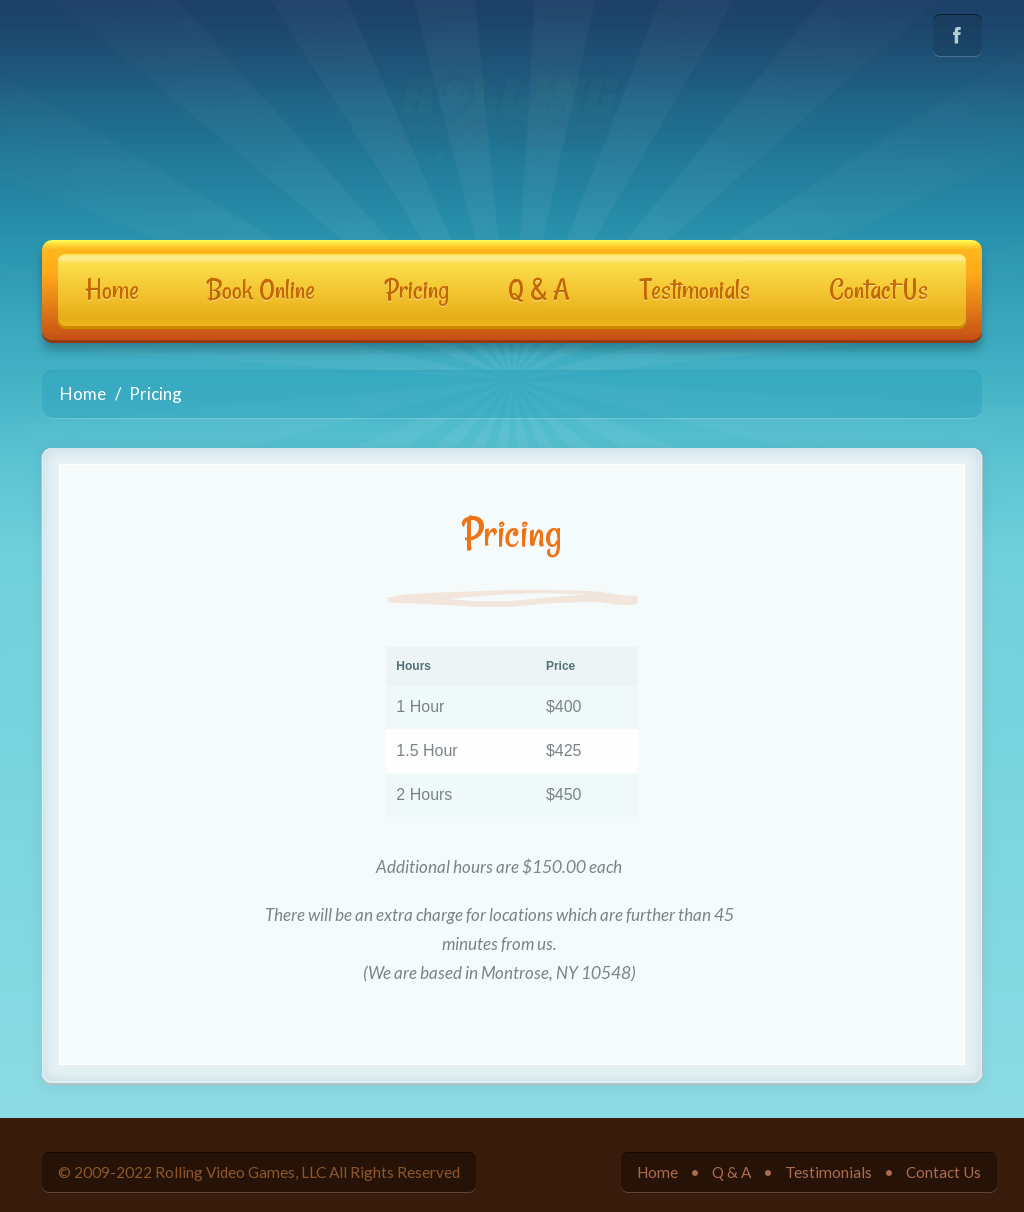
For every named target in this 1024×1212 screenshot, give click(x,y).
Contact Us (878, 289)
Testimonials (695, 289)
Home (112, 289)
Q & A (539, 289)
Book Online (261, 289)
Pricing (417, 289)
